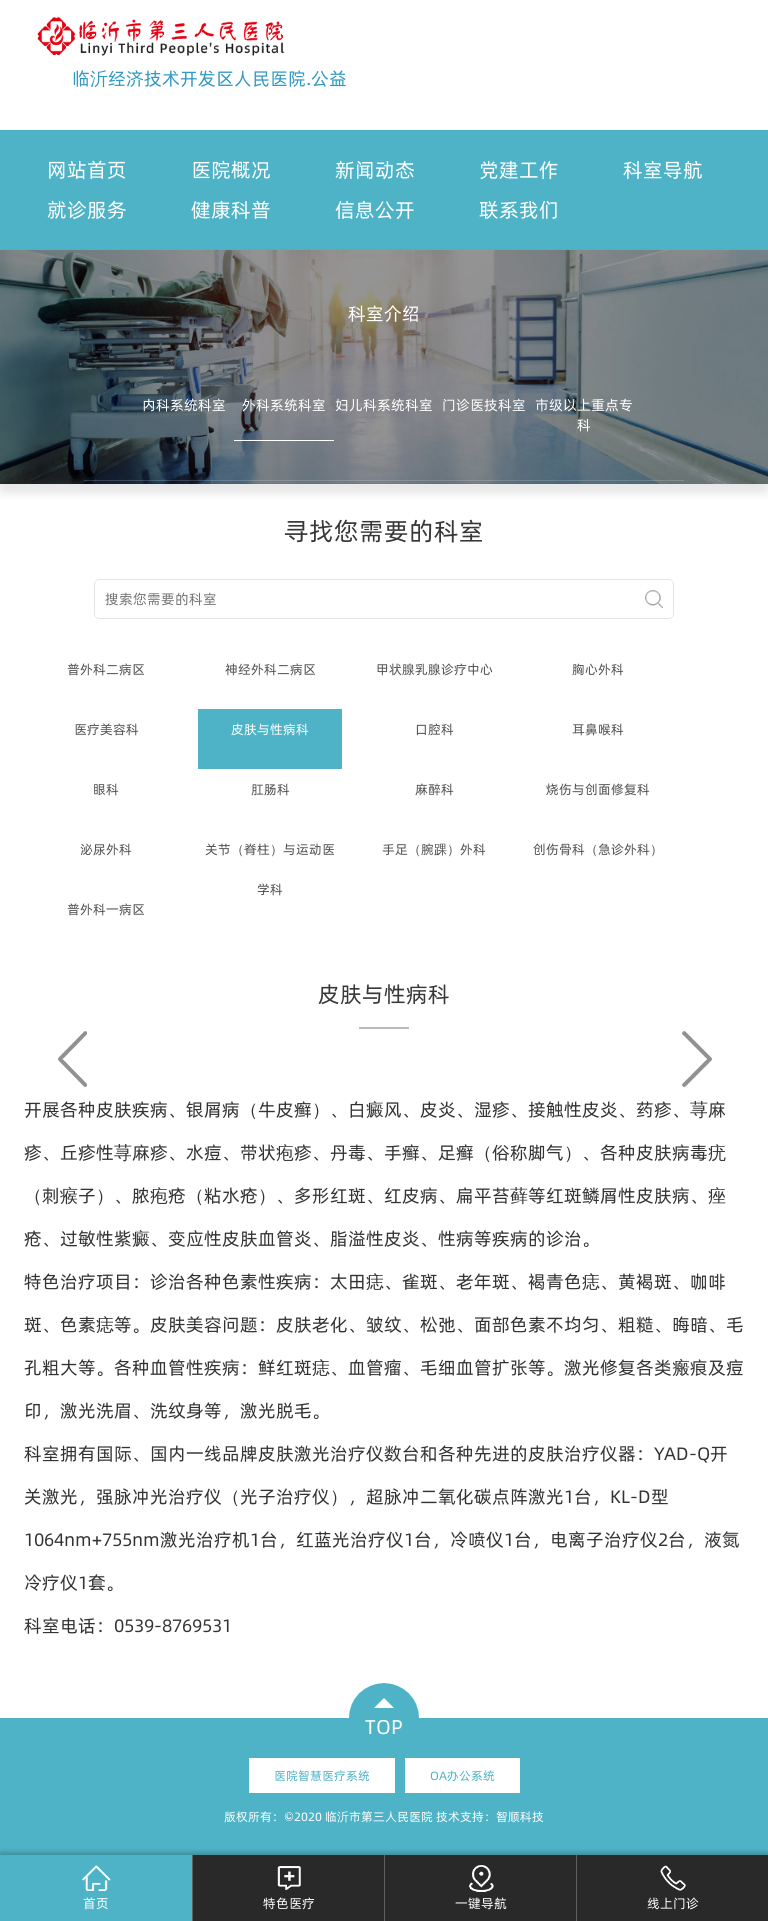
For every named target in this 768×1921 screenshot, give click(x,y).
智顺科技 (520, 1816)
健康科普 (231, 210)
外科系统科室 (284, 405)
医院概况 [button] (231, 170)
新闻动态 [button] (375, 170)
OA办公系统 (462, 1775)
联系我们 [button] (519, 210)
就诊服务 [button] (87, 210)
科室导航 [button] (663, 170)
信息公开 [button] (375, 210)
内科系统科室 (184, 405)
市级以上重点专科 (584, 415)
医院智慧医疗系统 (322, 1775)
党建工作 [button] (519, 170)
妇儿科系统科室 (384, 405)
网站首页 (87, 170)
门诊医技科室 (484, 405)
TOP (384, 1727)
